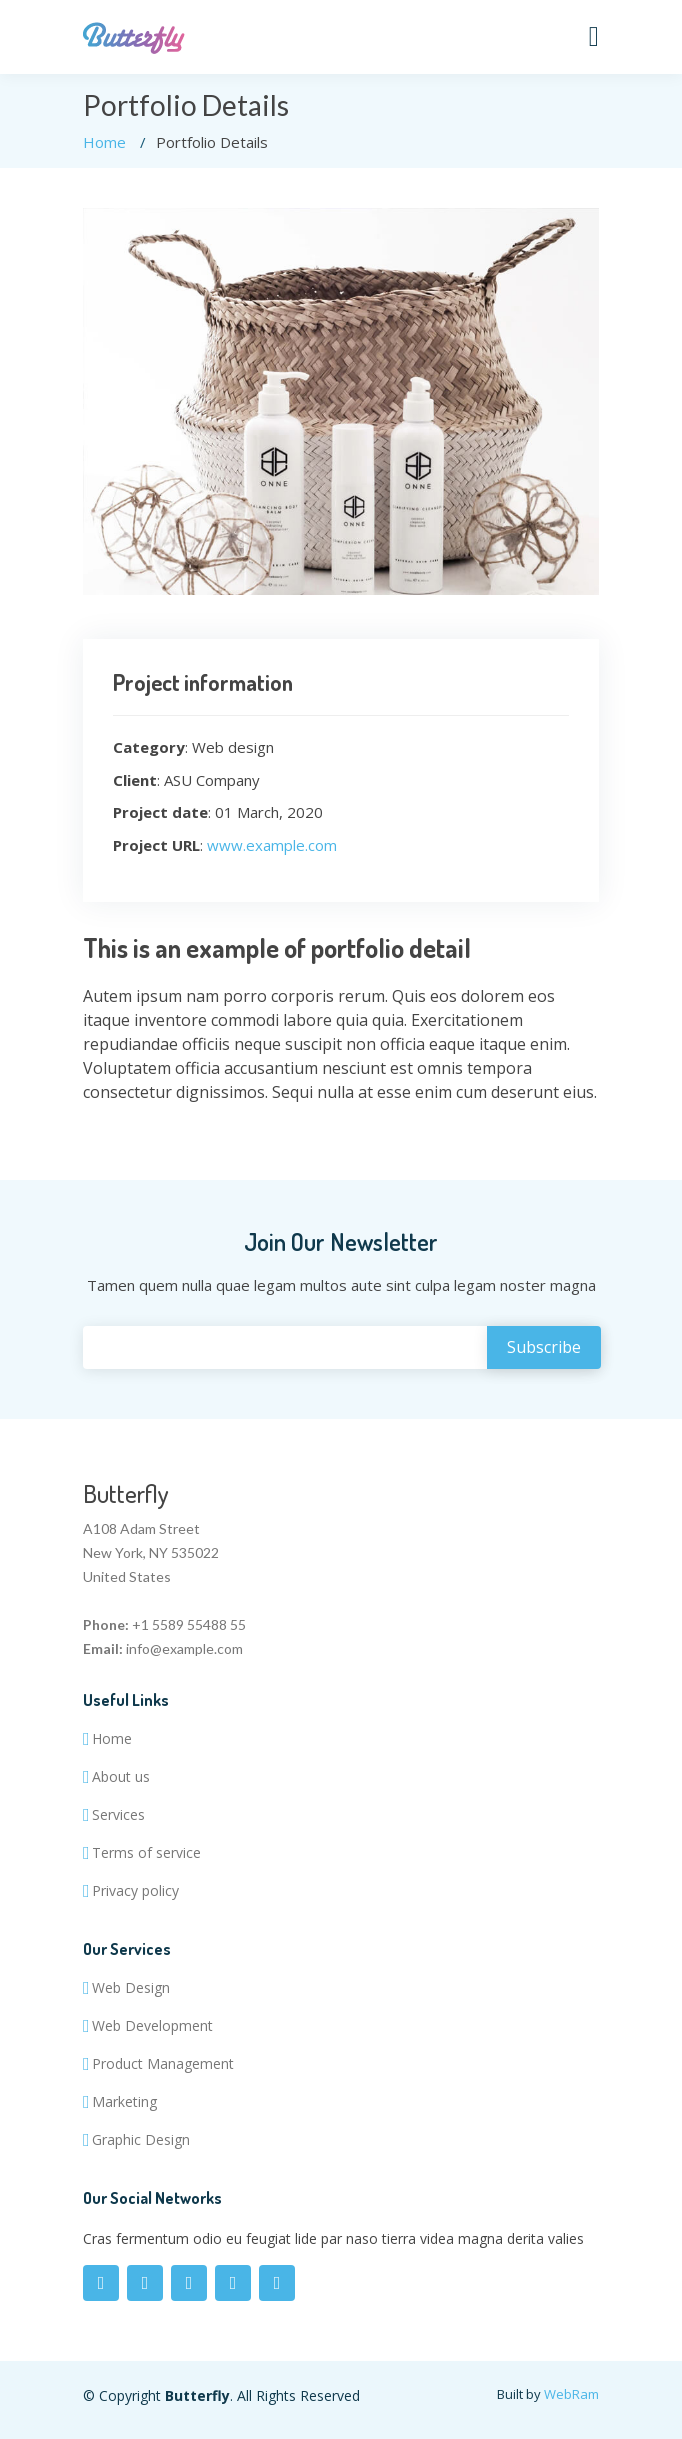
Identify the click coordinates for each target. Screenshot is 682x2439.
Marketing (124, 2102)
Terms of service (146, 1853)
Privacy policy (135, 1891)
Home (104, 142)
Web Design (131, 1988)
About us (121, 1777)
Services (118, 1815)
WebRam (571, 2394)
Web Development (152, 2026)
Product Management (163, 2064)
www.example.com (272, 845)
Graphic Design (141, 2140)
